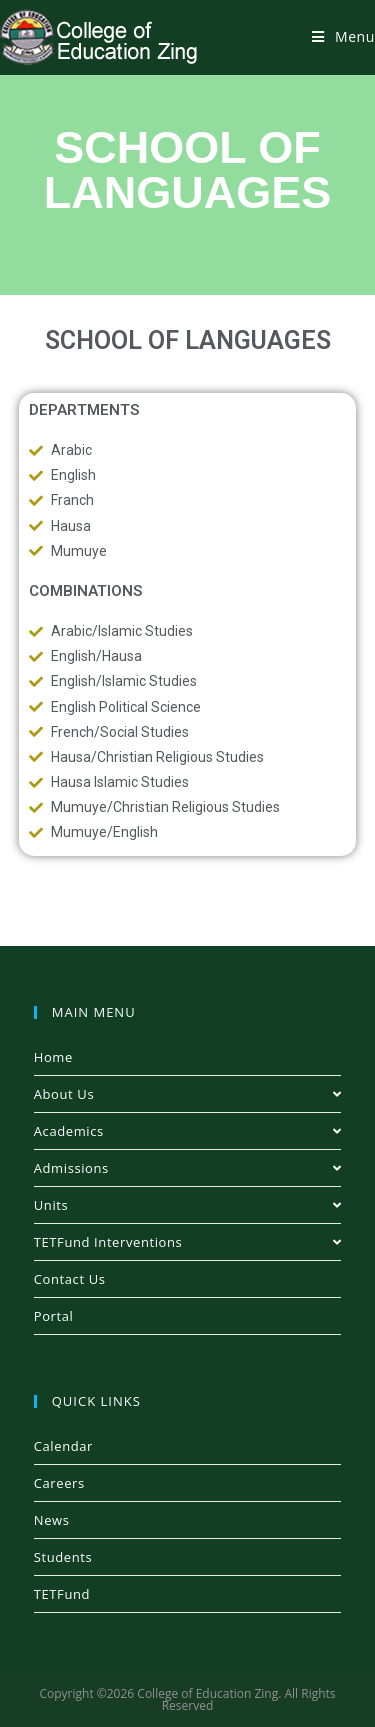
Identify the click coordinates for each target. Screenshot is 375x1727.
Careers (59, 1483)
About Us (188, 1094)
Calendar (63, 1446)
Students (63, 1557)
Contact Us (70, 1279)
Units (188, 1205)
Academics (188, 1131)
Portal (54, 1316)
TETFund (62, 1594)
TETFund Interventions (188, 1242)
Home (53, 1057)
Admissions (188, 1168)
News (52, 1520)
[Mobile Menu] (343, 36)
